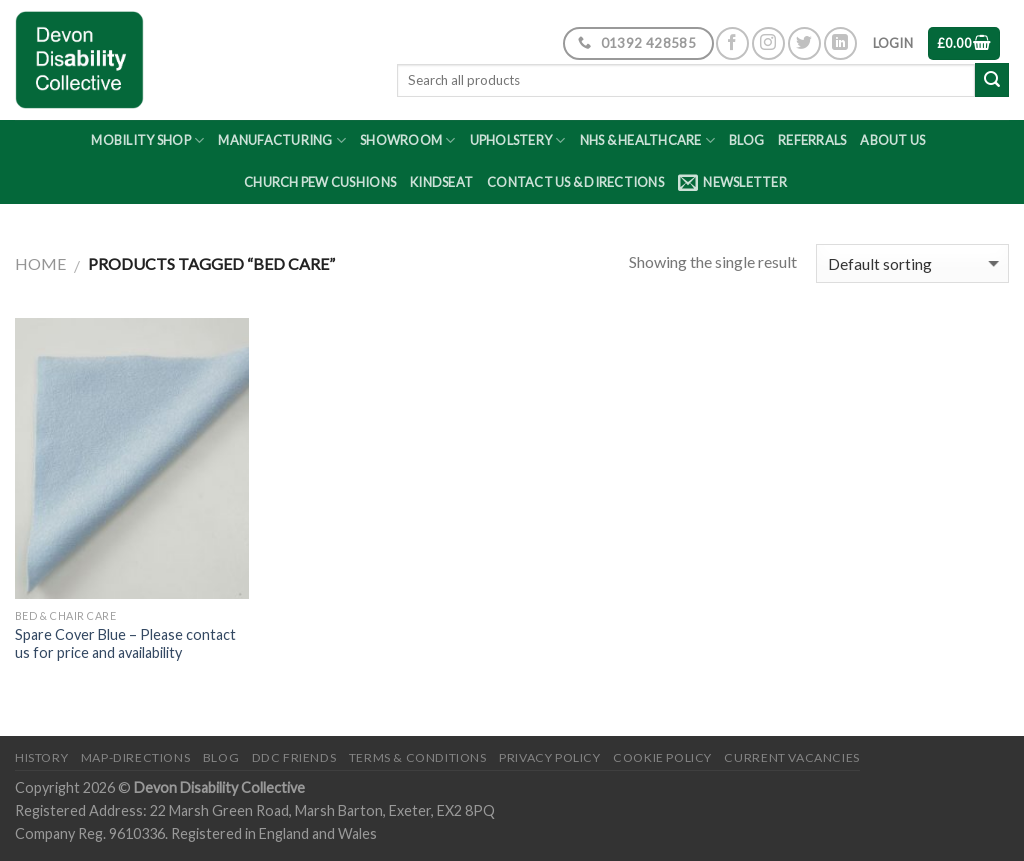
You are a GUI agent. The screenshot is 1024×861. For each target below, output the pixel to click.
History (41, 757)
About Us (892, 140)
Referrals (812, 140)
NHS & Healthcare (648, 140)
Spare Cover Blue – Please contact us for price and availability (125, 644)
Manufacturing (282, 140)
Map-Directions (136, 757)
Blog (746, 140)
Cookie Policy (662, 757)
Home (40, 263)
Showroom (408, 140)
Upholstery (518, 140)
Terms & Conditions (418, 757)
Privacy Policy (550, 757)
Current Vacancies (791, 757)
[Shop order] (912, 263)
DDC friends (294, 757)
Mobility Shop (147, 140)
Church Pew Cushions (320, 182)
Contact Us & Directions (575, 182)
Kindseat (441, 182)
